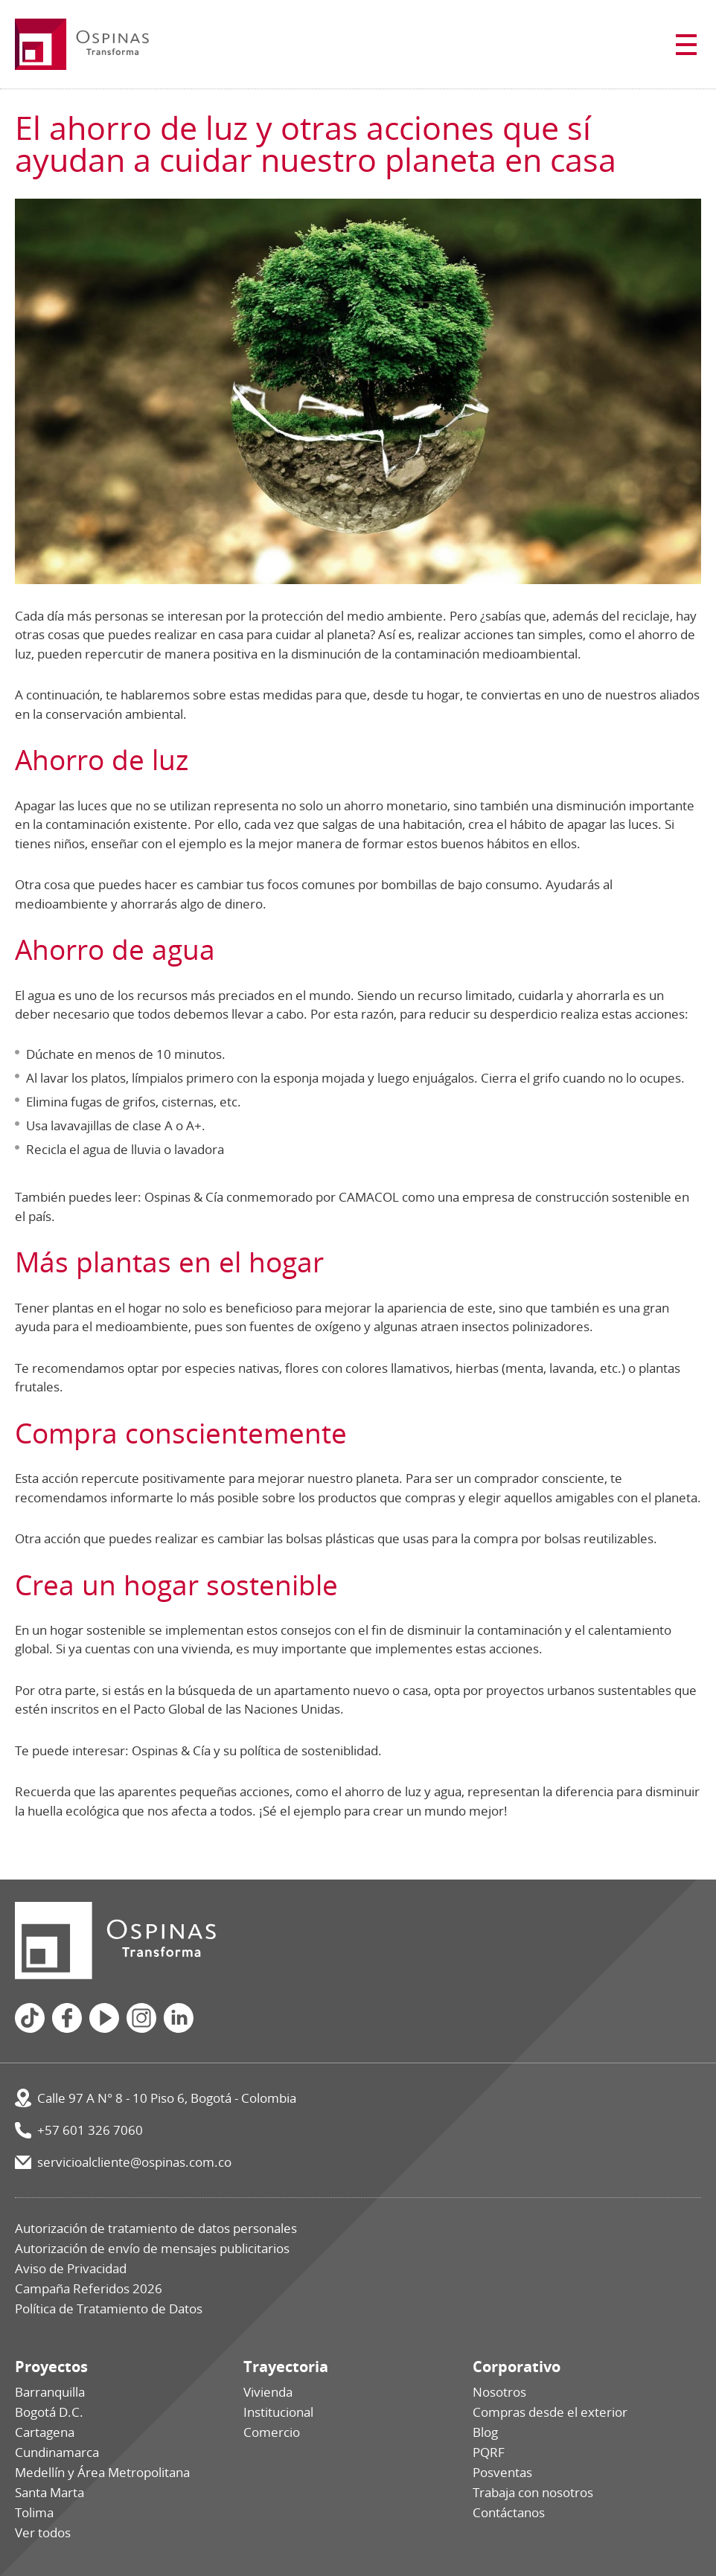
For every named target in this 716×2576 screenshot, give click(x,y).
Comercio (271, 2432)
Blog (485, 2432)
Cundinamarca (57, 2452)
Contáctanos (509, 2512)
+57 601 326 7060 (90, 2129)
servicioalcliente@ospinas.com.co (134, 2161)
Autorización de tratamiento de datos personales (156, 2228)
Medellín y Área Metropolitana (102, 2472)
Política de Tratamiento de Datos (108, 2308)
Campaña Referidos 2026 (88, 2288)
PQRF (489, 2452)
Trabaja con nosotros (533, 2492)
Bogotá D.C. (49, 2411)
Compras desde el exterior (550, 2411)
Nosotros (499, 2391)
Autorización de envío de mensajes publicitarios (152, 2248)
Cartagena (44, 2432)
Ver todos (43, 2532)
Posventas (502, 2472)
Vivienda (268, 2391)
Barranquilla (50, 2391)
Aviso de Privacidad (71, 2268)
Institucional (278, 2411)
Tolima (34, 2512)
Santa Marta (49, 2492)
